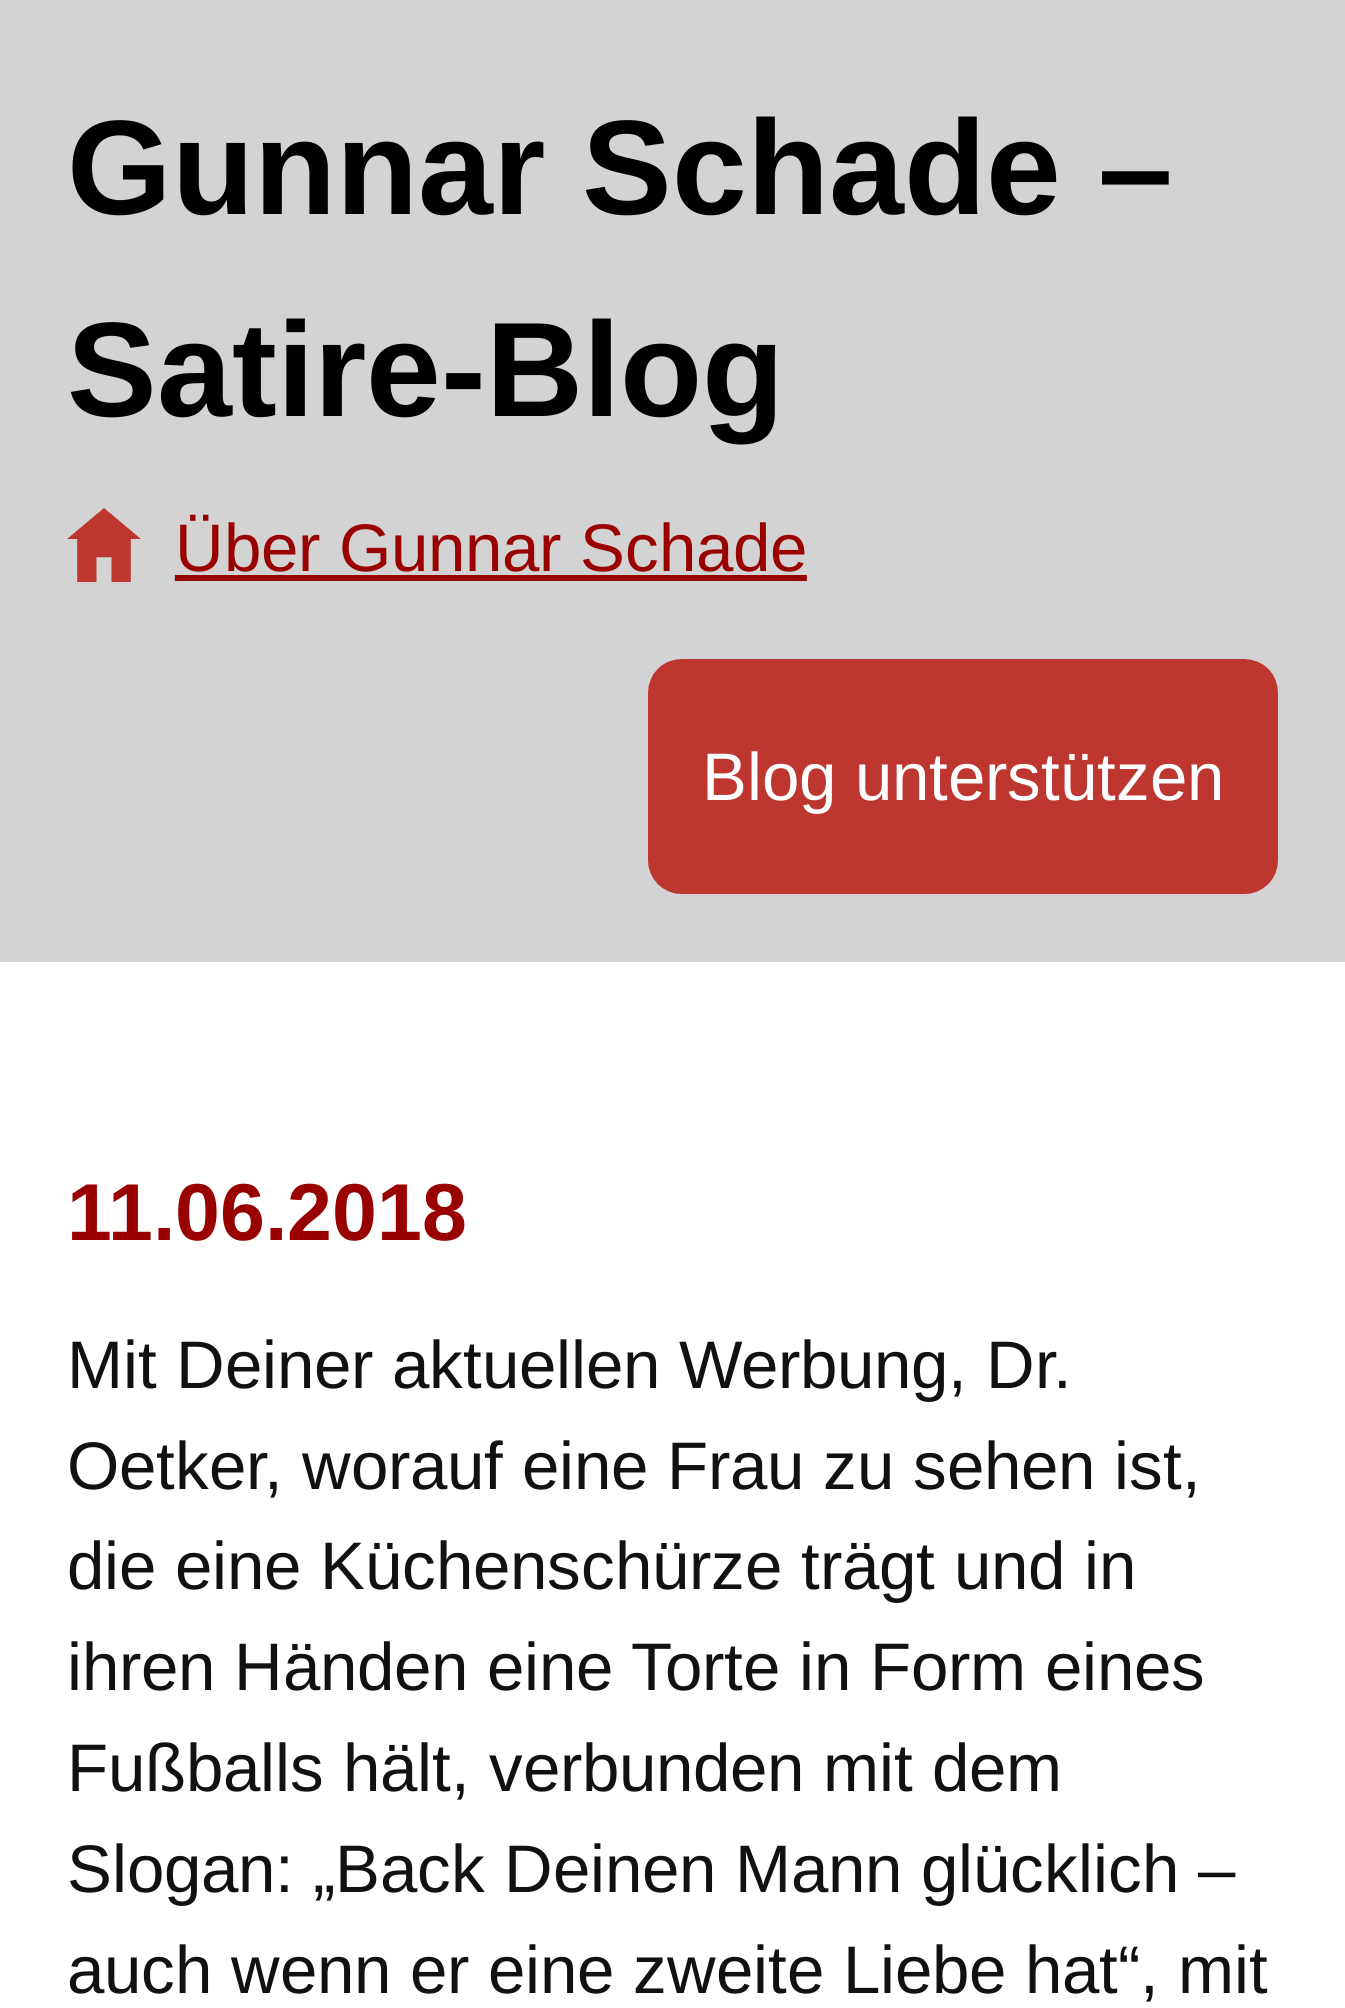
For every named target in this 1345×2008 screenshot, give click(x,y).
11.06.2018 (267, 1212)
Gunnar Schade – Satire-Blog (620, 268)
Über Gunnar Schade (491, 547)
